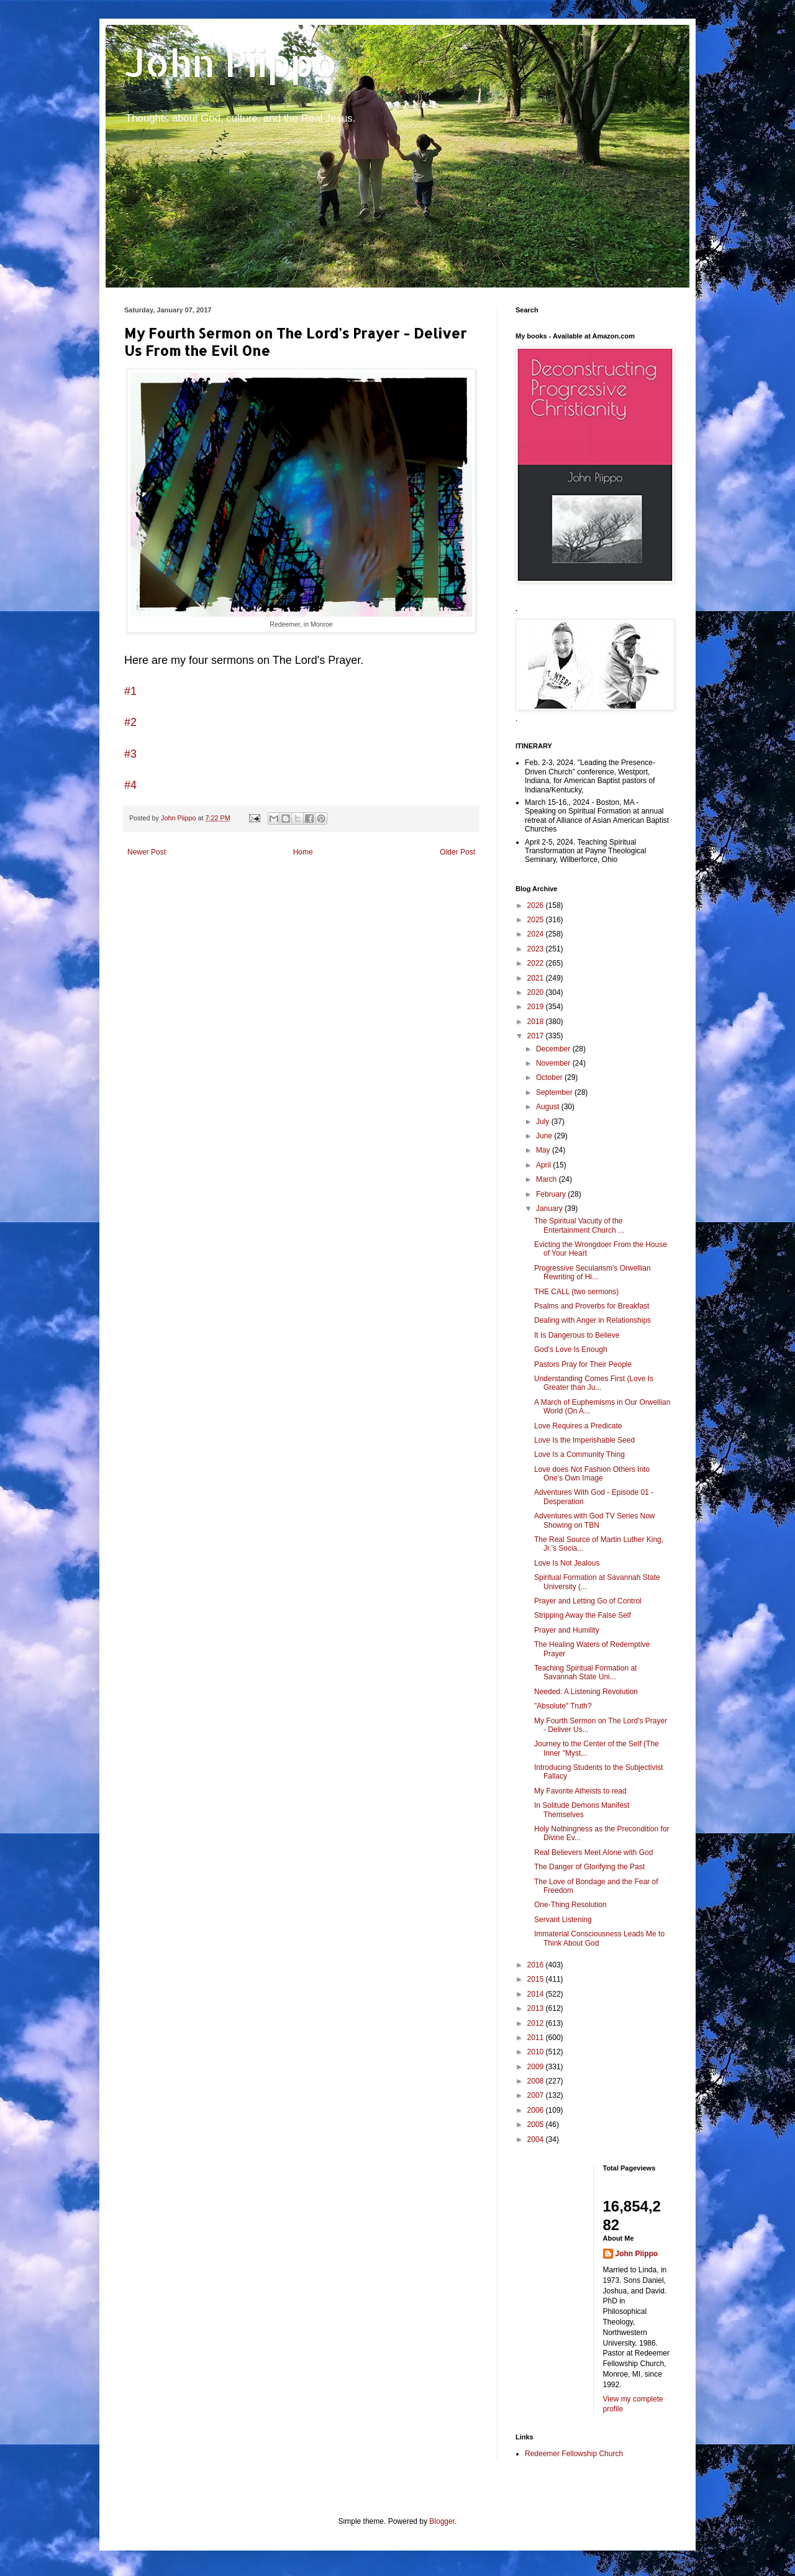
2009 (536, 2066)
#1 (130, 691)
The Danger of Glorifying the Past (589, 1866)
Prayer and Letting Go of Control (588, 1601)
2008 (536, 2081)
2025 (536, 919)
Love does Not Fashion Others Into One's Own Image (592, 1473)
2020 (536, 992)
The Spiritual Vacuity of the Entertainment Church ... (579, 1225)
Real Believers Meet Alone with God (593, 1852)
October (550, 1077)
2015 (536, 1979)
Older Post (457, 852)
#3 (130, 754)
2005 (536, 2124)
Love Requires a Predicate (578, 1426)
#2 (130, 722)
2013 (536, 2008)
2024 (536, 934)
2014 (536, 1994)
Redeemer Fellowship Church (574, 2453)
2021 (536, 978)
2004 (536, 2139)
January (550, 1208)
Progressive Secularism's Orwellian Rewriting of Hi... (592, 1272)
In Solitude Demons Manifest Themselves (581, 1809)
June (545, 1136)
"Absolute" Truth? (563, 1706)
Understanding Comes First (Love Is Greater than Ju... (593, 1383)
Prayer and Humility (566, 1630)
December (554, 1049)
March (547, 1179)
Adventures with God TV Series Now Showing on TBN (594, 1520)
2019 (536, 1006)
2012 (536, 2023)
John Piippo (230, 62)
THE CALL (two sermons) (576, 1291)
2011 (536, 2037)
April (544, 1165)
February (552, 1194)
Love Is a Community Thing (579, 1454)
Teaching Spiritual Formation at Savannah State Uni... (585, 1672)
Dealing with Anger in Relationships (592, 1320)
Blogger (442, 2521)
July (544, 1121)
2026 (536, 905)
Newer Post (146, 852)
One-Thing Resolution (570, 1904)
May (544, 1150)
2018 (536, 1021)
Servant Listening (563, 1919)
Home (303, 852)
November (554, 1063)
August (548, 1106)
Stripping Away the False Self (582, 1615)
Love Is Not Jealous (566, 1563)
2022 (536, 963)
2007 (536, 2095)
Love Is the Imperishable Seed (584, 1440)
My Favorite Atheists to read (580, 1791)
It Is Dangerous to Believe (576, 1335)
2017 (536, 1036)
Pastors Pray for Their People (583, 1364)
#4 (130, 785)
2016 (536, 1965)
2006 (536, 2110)
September (555, 1092)
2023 (536, 949)
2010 (536, 2052)
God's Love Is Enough (570, 1349)
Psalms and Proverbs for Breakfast (591, 1306)
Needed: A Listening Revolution (586, 1691)
